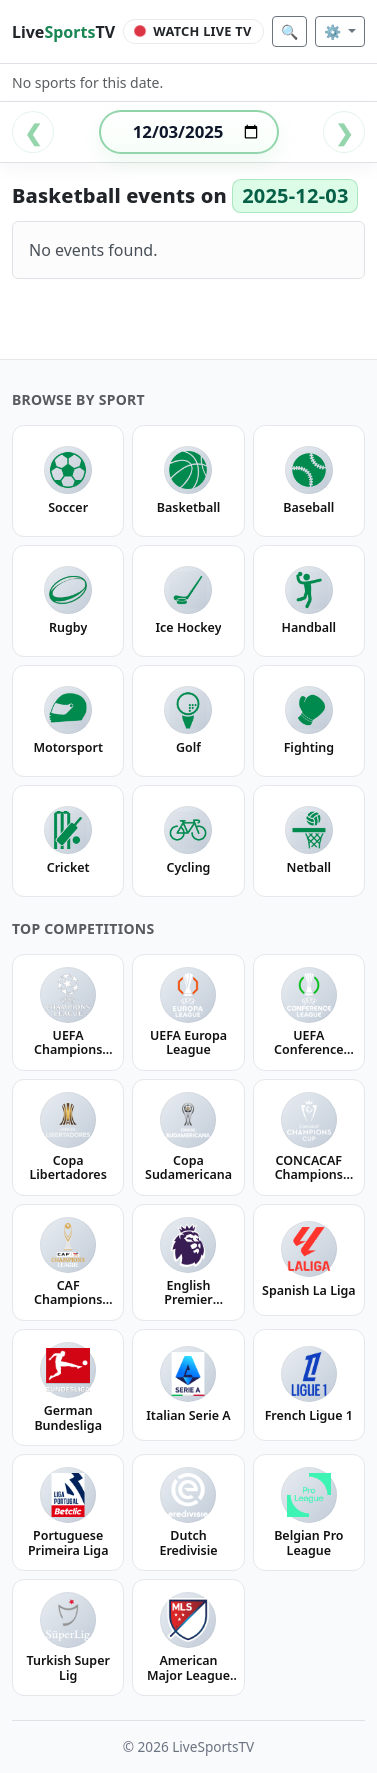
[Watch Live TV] (193, 32)
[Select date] (189, 132)
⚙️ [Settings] (334, 31)
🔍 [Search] (289, 31)
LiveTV (63, 32)
